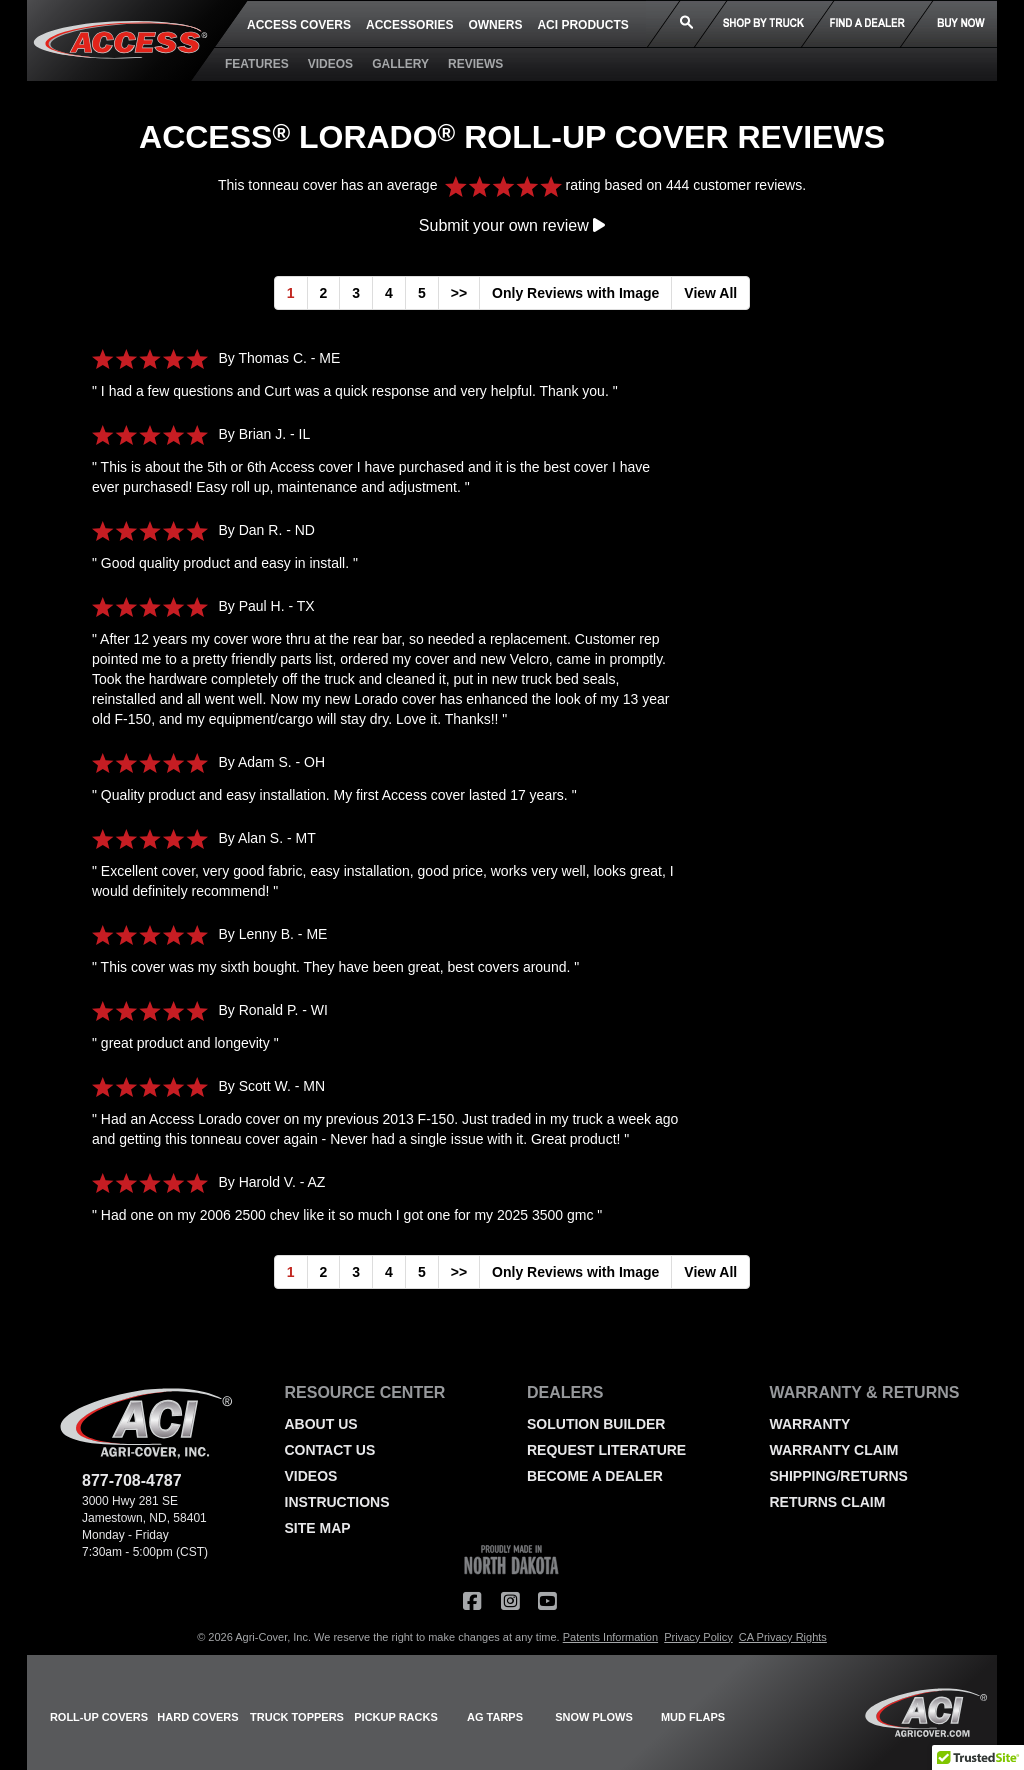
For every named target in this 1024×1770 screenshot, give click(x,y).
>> (459, 293)
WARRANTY (810, 1424)
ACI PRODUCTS (582, 25)
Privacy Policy (698, 1637)
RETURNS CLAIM (828, 1502)
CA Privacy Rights (783, 1637)
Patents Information (610, 1637)
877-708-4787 (132, 1480)
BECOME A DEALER (595, 1476)
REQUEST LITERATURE (606, 1450)
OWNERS (495, 25)
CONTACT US (330, 1450)
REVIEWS (475, 64)
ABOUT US (321, 1424)
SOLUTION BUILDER (596, 1424)
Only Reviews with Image (575, 293)
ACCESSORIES (409, 25)
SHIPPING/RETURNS (839, 1476)
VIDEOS (330, 64)
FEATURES (257, 64)
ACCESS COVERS (299, 25)
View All (710, 293)
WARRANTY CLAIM (834, 1450)
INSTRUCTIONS (337, 1502)
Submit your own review (512, 225)
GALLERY (400, 64)
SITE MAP (318, 1528)
